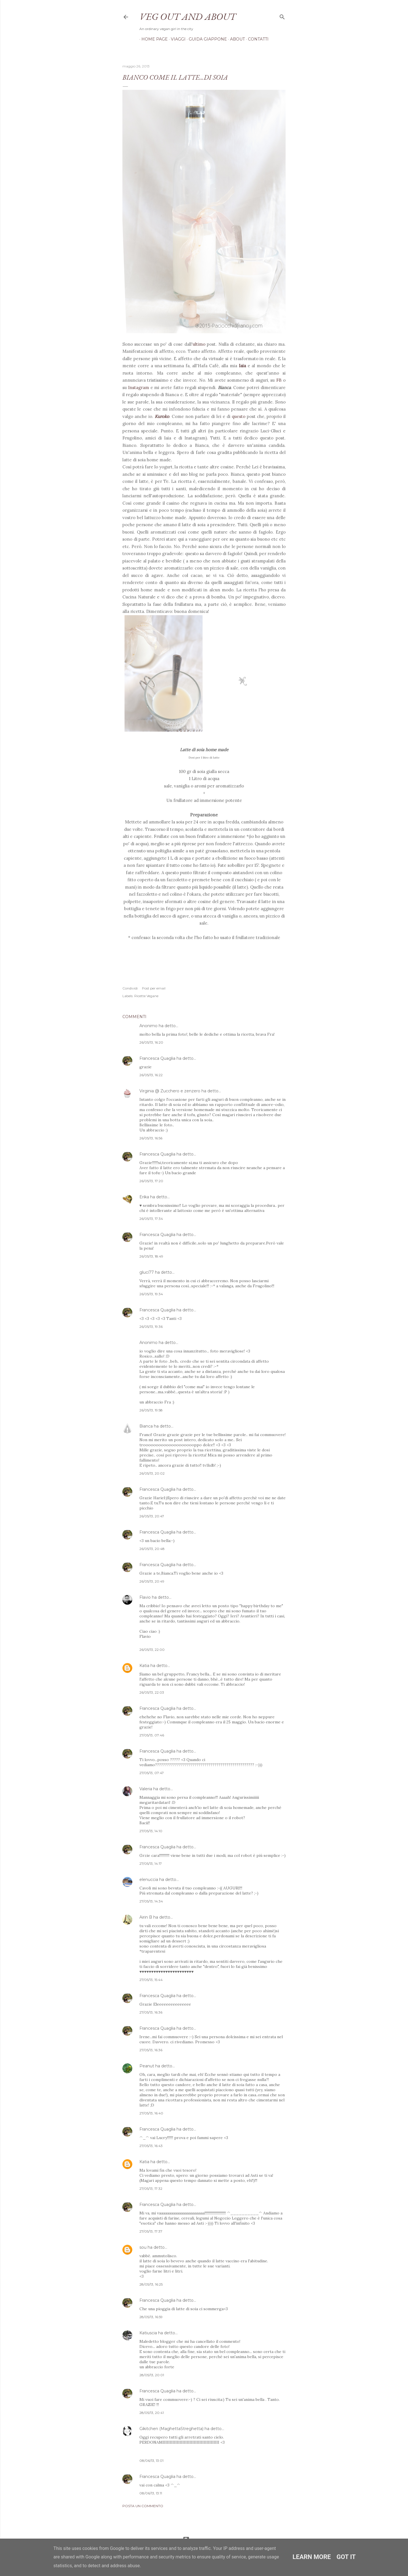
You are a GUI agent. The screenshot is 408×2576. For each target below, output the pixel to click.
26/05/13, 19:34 (151, 1294)
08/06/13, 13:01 (151, 2460)
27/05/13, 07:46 (151, 1735)
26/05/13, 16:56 (150, 1138)
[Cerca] (282, 15)
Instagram (138, 387)
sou (142, 2247)
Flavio (145, 1597)
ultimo (199, 344)
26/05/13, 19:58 (151, 1410)
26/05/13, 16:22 (151, 1075)
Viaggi (176, 39)
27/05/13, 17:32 (150, 2188)
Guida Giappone (206, 39)
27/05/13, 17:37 (150, 2231)
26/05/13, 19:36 (151, 1326)
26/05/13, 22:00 (152, 1649)
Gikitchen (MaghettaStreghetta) (171, 2428)
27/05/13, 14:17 (150, 1863)
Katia (144, 1665)
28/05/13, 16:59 (151, 2317)
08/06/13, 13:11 (150, 2493)
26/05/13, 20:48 (152, 1549)
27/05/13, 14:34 (151, 1901)
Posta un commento (142, 2506)
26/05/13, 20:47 (151, 1516)
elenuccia (148, 1879)
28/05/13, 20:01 (151, 2375)
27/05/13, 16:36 (150, 2012)
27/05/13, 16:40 (151, 2113)
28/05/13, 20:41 (151, 2413)
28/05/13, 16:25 (151, 2284)
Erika (144, 1196)
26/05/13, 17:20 (151, 1181)
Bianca (146, 1426)
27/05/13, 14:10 (150, 1831)
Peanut (146, 2066)
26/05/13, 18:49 (151, 1256)
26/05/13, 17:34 (151, 1218)
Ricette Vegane (146, 996)
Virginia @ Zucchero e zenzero (169, 1090)
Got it (346, 2556)
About (235, 39)
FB (279, 380)
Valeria (145, 1788)
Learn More (312, 2556)
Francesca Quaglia (157, 1058)
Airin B (145, 1917)
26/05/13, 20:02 (152, 1473)
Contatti (256, 39)
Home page (152, 39)
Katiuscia (148, 2332)
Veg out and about (187, 16)
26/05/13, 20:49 (151, 1581)
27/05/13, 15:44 (151, 1980)
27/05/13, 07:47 (151, 1773)
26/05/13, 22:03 (151, 1692)
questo (238, 416)
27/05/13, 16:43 (151, 2146)
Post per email (153, 988)
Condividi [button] (130, 988)
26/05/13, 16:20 (151, 1042)
